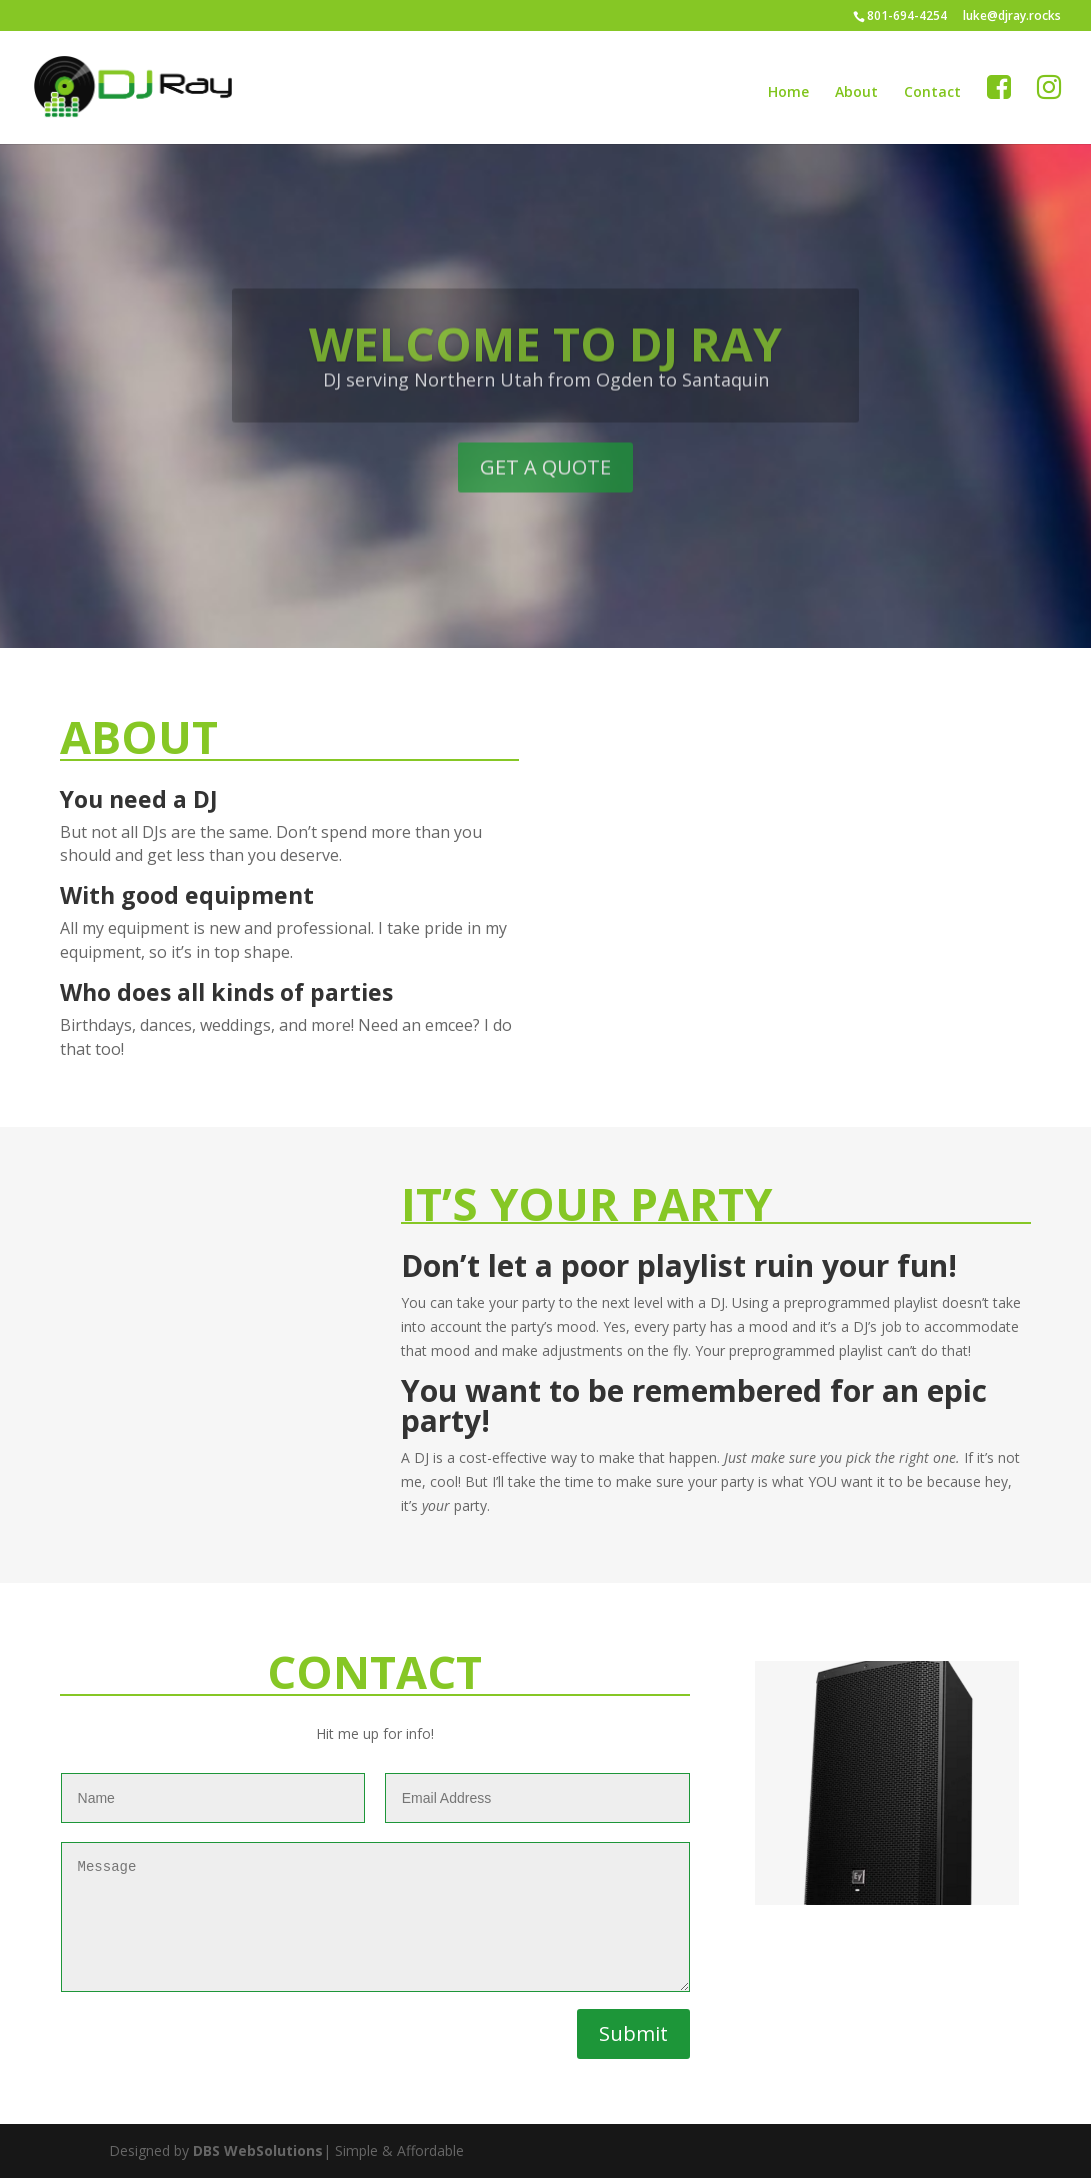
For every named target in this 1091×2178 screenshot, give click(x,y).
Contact (932, 93)
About (856, 93)
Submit (633, 2033)
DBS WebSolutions (258, 2150)
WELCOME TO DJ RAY (545, 364)
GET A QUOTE (545, 487)
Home (788, 93)
